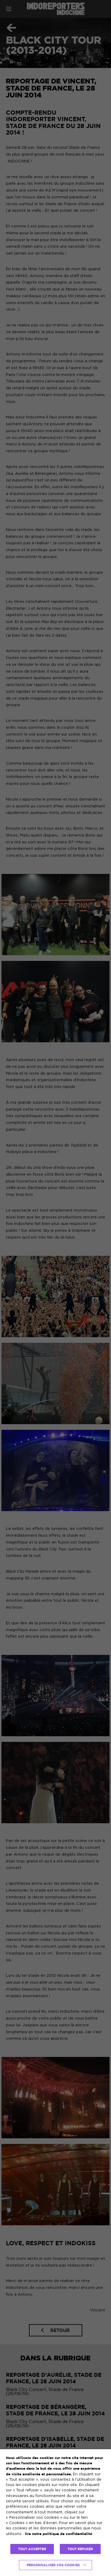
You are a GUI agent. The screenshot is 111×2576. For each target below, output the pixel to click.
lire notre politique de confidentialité (58, 2534)
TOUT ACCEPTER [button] (32, 2549)
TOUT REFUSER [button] (80, 2549)
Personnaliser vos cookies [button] (53, 2565)
